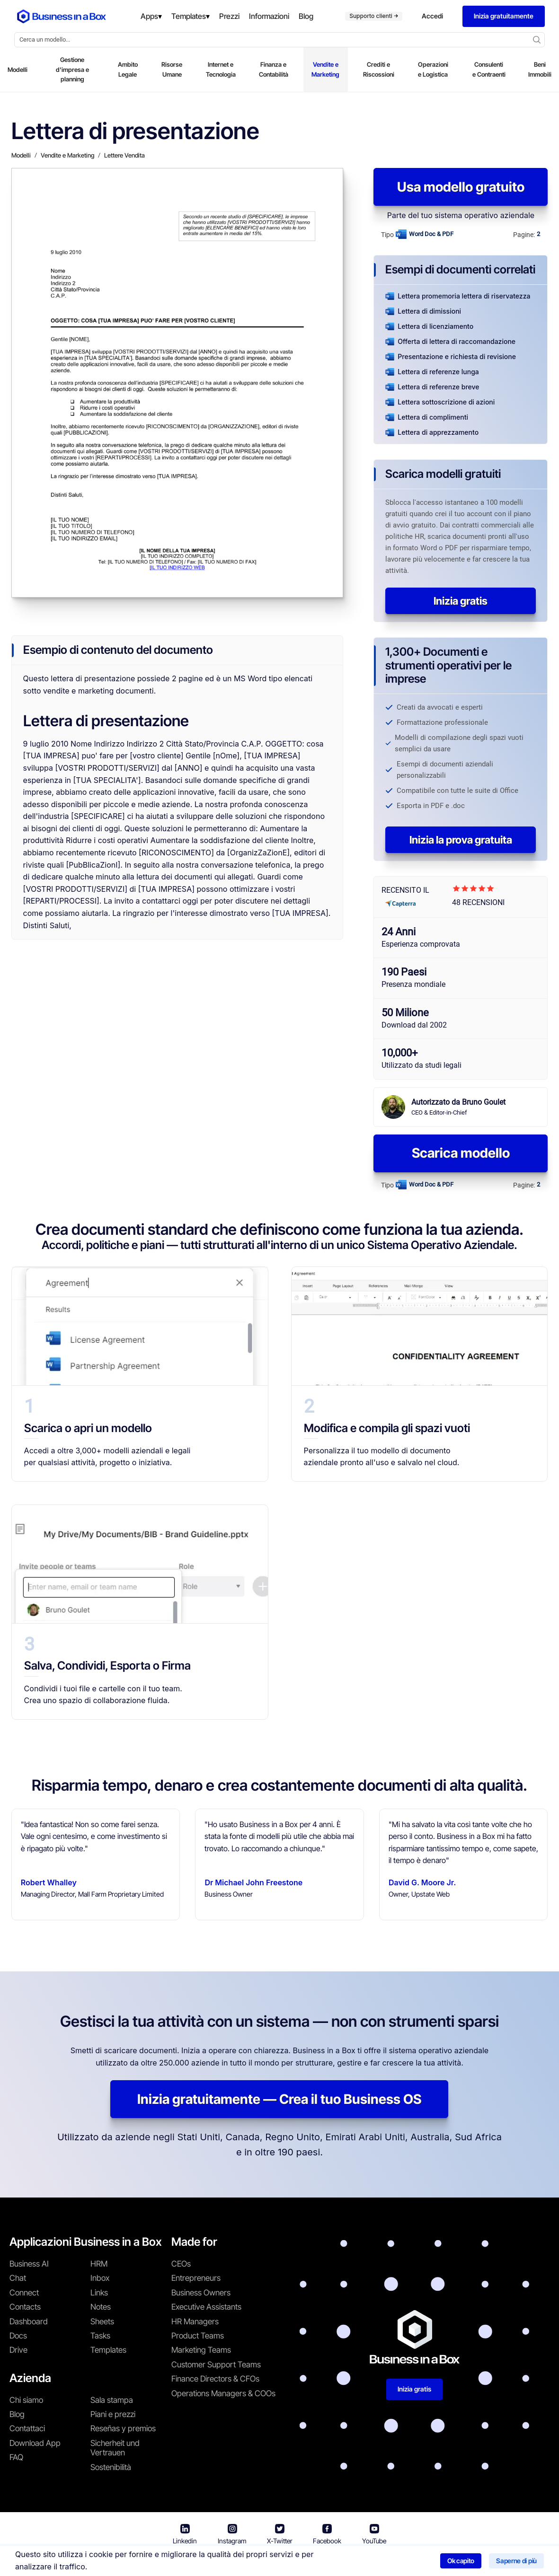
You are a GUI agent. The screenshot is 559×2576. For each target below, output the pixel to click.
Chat (17, 2278)
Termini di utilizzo (242, 2562)
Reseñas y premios (123, 2428)
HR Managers (195, 2321)
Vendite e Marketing (325, 69)
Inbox (99, 2278)
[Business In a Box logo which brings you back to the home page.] (61, 16)
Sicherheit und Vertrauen (115, 2447)
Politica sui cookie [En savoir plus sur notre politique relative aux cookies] (406, 2562)
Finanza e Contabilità (273, 69)
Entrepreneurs (196, 2278)
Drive (18, 2350)
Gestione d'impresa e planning (72, 69)
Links (99, 2292)
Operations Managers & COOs (223, 2393)
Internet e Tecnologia (221, 69)
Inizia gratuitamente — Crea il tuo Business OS (279, 2099)
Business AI (29, 2263)
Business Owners (201, 2292)
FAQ (16, 2457)
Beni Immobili (539, 69)
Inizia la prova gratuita (460, 840)
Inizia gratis (461, 601)
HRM (98, 2263)
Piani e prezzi (112, 2414)
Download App (35, 2443)
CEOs (181, 2263)
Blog (17, 2414)
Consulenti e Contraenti (489, 69)
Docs (18, 2335)
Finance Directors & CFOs (215, 2378)
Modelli (17, 69)
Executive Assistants (206, 2307)
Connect (24, 2292)
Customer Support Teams (216, 2364)
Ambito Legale (128, 69)
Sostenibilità (110, 2467)
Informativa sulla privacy (324, 2562)
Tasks (100, 2335)
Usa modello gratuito (460, 187)
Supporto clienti (373, 15)
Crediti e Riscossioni (378, 69)
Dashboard (28, 2321)
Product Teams (197, 2335)
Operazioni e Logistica (433, 69)
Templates (108, 2350)
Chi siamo (26, 2400)
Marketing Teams (201, 2350)
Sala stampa (111, 2400)
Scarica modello (461, 1153)
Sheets (102, 2321)
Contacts (25, 2307)
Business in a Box (178, 2562)
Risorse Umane (171, 69)
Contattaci (27, 2428)
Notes (100, 2307)
